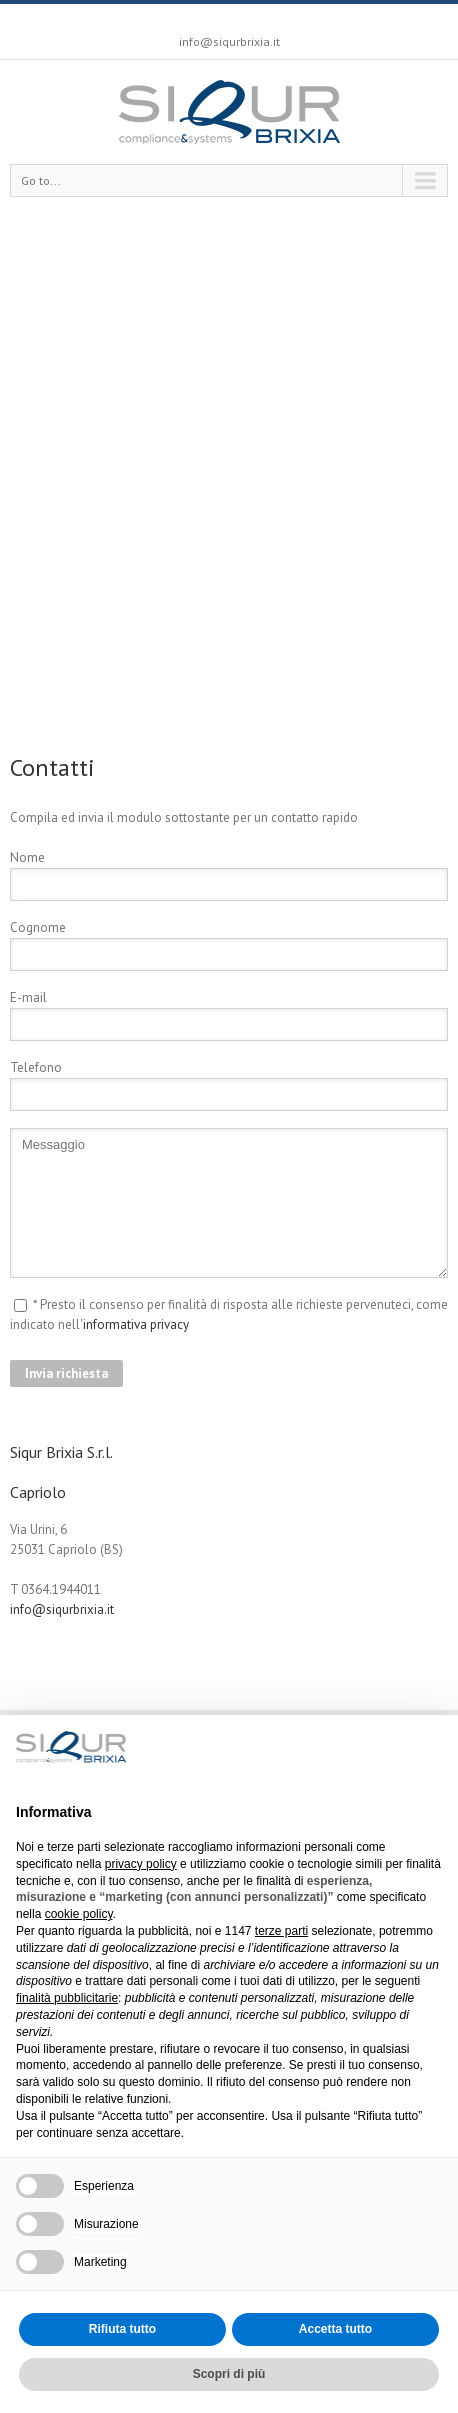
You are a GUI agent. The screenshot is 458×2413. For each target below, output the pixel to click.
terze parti (281, 1931)
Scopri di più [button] (229, 2374)
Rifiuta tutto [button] (122, 2329)
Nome (27, 857)
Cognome (38, 927)
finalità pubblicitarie (67, 1998)
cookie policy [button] (79, 1914)
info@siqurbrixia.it (229, 41)
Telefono (36, 1067)
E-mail (28, 997)
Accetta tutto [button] (335, 2329)
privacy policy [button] (141, 1864)
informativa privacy (136, 1324)
